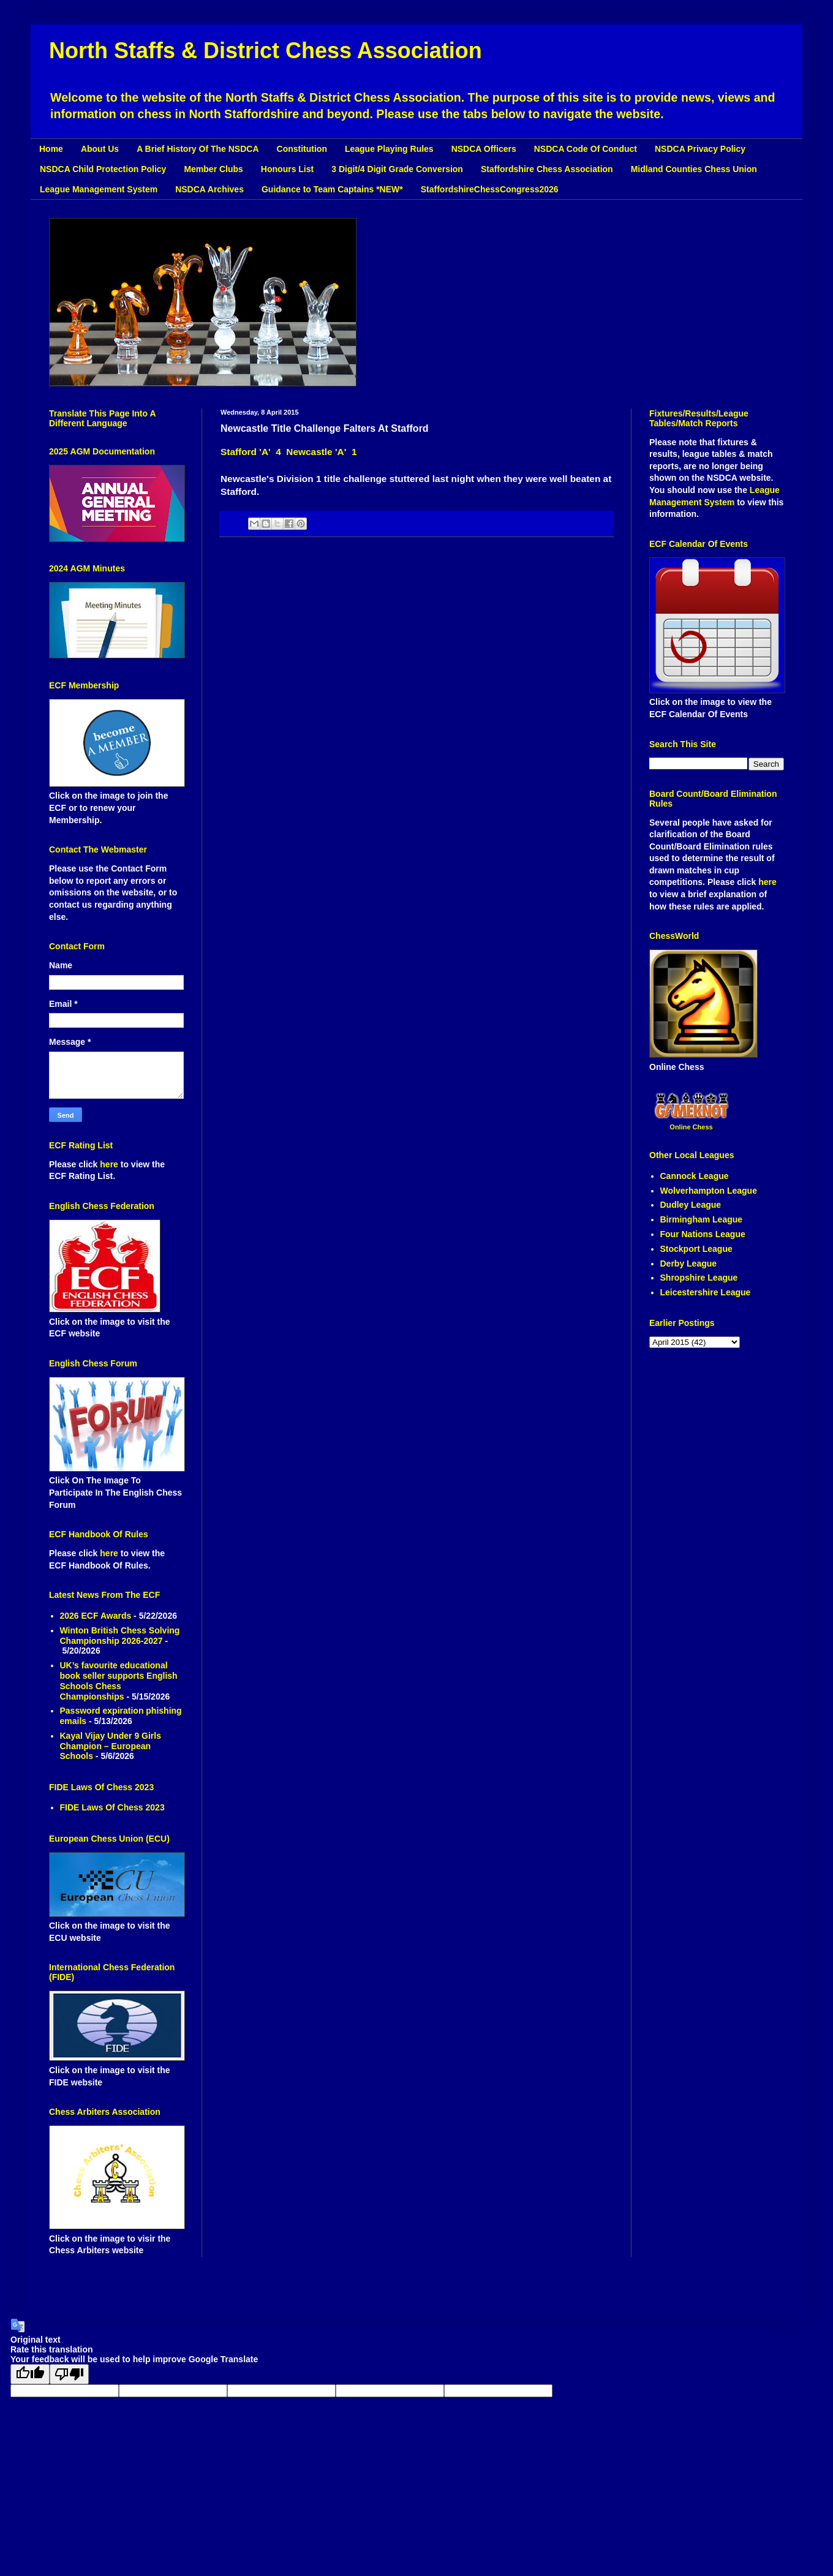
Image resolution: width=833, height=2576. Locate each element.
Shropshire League (699, 1277)
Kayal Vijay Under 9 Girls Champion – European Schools (111, 1746)
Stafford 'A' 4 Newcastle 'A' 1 (288, 451)
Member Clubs (213, 169)
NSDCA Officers (483, 149)
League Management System (98, 189)
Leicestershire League (705, 1292)
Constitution (302, 149)
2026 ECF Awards (96, 1616)
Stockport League (696, 1249)
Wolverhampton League (708, 1191)
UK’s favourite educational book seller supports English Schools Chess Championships (119, 1680)
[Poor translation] (69, 2374)
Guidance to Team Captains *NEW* (332, 189)
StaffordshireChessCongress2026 (490, 189)
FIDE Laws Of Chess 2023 (112, 1807)
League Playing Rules (389, 149)
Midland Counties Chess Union (694, 169)
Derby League (688, 1263)
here (110, 1164)
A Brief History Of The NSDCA (197, 149)
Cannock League (694, 1176)
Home (51, 149)
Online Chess (690, 1127)
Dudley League (691, 1205)
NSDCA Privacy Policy (700, 149)
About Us (100, 149)
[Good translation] (30, 2374)
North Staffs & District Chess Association (265, 50)
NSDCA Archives (209, 189)
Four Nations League (702, 1234)
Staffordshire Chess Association (547, 169)
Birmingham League (701, 1219)
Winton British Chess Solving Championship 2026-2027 (120, 1635)
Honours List (287, 169)
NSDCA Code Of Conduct (585, 149)
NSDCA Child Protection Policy (103, 169)
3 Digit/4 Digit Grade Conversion (397, 169)
